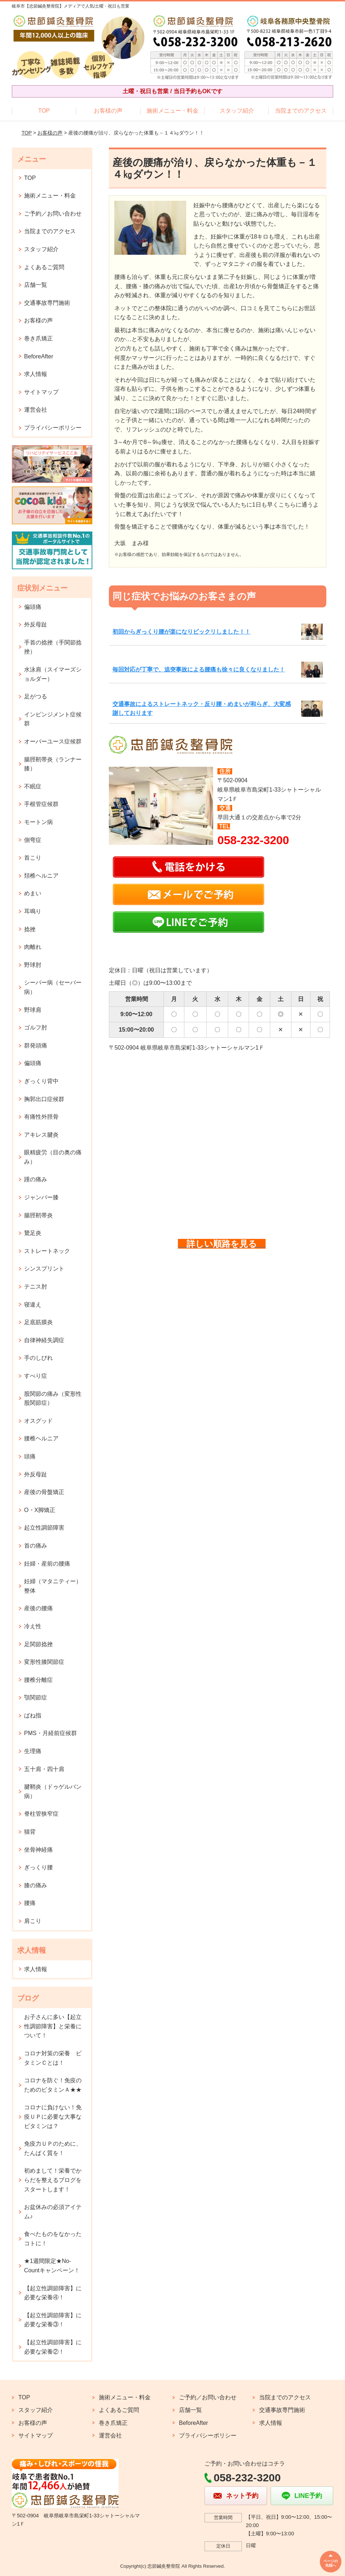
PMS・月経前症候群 (50, 1733)
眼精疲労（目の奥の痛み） (53, 1157)
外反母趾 (35, 624)
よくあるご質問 (44, 267)
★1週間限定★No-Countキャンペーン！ (52, 2265)
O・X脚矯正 (39, 1510)
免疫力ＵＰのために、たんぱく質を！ (53, 2148)
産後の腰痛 (38, 1608)
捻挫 (30, 929)
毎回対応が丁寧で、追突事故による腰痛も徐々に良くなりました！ (198, 669)
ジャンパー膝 (41, 1197)
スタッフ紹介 (237, 111)
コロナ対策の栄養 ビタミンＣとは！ (53, 2058)
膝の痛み (35, 1885)
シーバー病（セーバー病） (53, 987)
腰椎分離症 (38, 1680)
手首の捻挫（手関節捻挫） (53, 647)
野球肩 (32, 1010)
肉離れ (32, 947)
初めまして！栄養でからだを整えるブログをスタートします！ (53, 2180)
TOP (44, 111)
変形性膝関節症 (44, 1662)
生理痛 (32, 1751)
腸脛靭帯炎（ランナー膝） (53, 764)
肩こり (32, 1921)
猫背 (30, 1832)
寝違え (32, 1304)
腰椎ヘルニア (41, 1438)
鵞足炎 (32, 1233)
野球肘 (32, 965)
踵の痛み (35, 1179)
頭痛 (30, 1456)
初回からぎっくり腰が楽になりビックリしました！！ (181, 632)
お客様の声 (108, 111)
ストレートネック (47, 1251)
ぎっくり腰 (38, 1867)
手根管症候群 (41, 804)
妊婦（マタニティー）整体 (53, 1586)
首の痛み (35, 1546)
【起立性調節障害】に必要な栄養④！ (53, 2293)
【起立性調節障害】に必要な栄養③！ (53, 2320)
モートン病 (38, 822)
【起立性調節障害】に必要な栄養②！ (53, 2347)
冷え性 (32, 1626)
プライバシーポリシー (53, 428)
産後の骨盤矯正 (44, 1492)
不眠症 (32, 786)
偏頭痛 (32, 607)
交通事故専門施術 (47, 303)
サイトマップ (41, 392)
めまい (32, 893)
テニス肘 (35, 1287)
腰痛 (30, 1903)
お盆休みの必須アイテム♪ (53, 2211)
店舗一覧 (35, 285)
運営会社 (35, 410)
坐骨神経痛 (38, 1850)
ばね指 (32, 1715)
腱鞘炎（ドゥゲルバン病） (53, 1791)
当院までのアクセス (301, 111)
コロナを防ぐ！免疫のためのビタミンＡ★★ (53, 2085)
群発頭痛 (35, 1045)
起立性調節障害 (44, 1528)
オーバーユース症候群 (53, 741)
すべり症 (35, 1376)
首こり (32, 858)
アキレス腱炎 (41, 1135)
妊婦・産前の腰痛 (47, 1564)
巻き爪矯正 (38, 338)
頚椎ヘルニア (41, 876)
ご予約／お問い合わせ (53, 213)
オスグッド (38, 1421)
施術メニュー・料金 (172, 111)
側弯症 (32, 840)
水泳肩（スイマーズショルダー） (53, 674)
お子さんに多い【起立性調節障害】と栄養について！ (53, 2026)
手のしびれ (38, 1358)
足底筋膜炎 (38, 1322)
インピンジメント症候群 (53, 719)
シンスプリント (44, 1269)
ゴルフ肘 (35, 1027)
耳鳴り (32, 911)
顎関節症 (35, 1697)
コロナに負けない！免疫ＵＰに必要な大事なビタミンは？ (53, 2116)
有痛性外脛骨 (41, 1117)
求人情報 (35, 374)
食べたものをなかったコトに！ (53, 2238)
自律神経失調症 (44, 1340)
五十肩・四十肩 (44, 1769)
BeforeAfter (38, 356)
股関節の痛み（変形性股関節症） (53, 1398)
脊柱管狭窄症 (41, 1814)
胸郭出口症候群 (44, 1099)
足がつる (35, 696)
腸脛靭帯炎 (38, 1215)
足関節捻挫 (38, 1644)
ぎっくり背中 (41, 1081)
